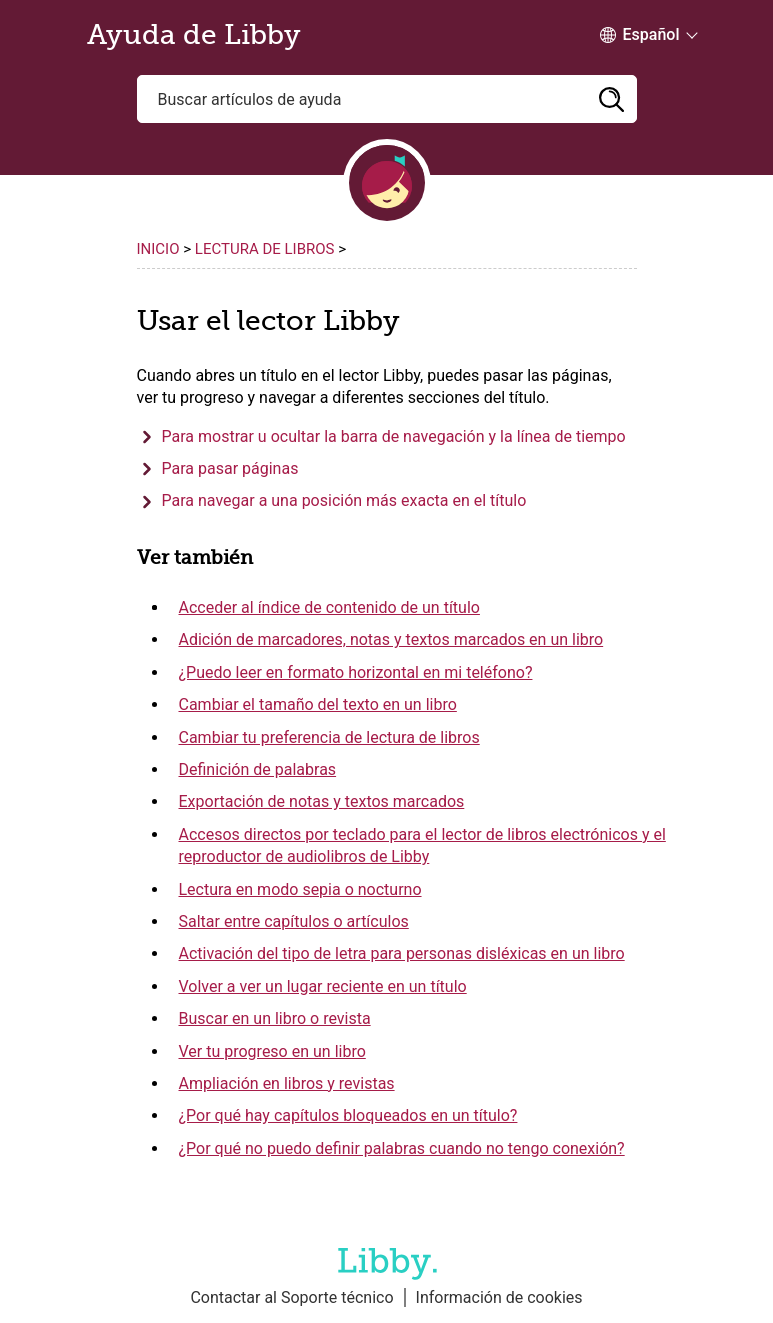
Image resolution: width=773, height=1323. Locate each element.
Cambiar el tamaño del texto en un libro (318, 704)
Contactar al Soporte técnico (291, 1297)
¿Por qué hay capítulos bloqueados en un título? (348, 1115)
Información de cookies (499, 1297)
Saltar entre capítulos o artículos (294, 921)
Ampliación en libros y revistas (287, 1083)
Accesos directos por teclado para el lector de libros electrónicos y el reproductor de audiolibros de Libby (422, 845)
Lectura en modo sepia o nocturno (300, 889)
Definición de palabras (258, 769)
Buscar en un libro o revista (275, 1018)
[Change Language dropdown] (640, 35)
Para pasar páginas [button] (230, 468)
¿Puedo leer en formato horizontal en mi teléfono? (356, 672)
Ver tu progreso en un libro (272, 1051)
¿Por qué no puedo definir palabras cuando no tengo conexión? (402, 1148)
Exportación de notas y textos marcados (322, 801)
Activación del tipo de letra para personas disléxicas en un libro (402, 953)
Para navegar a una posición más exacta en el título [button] (344, 500)
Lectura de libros (266, 249)
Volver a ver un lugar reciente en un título (323, 986)
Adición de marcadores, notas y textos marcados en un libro (391, 639)
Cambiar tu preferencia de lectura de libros (329, 737)
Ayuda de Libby (194, 35)
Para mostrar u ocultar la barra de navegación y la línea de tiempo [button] (394, 436)
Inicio (158, 249)
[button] (612, 99)
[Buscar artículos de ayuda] (387, 99)
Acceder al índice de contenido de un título (329, 607)
